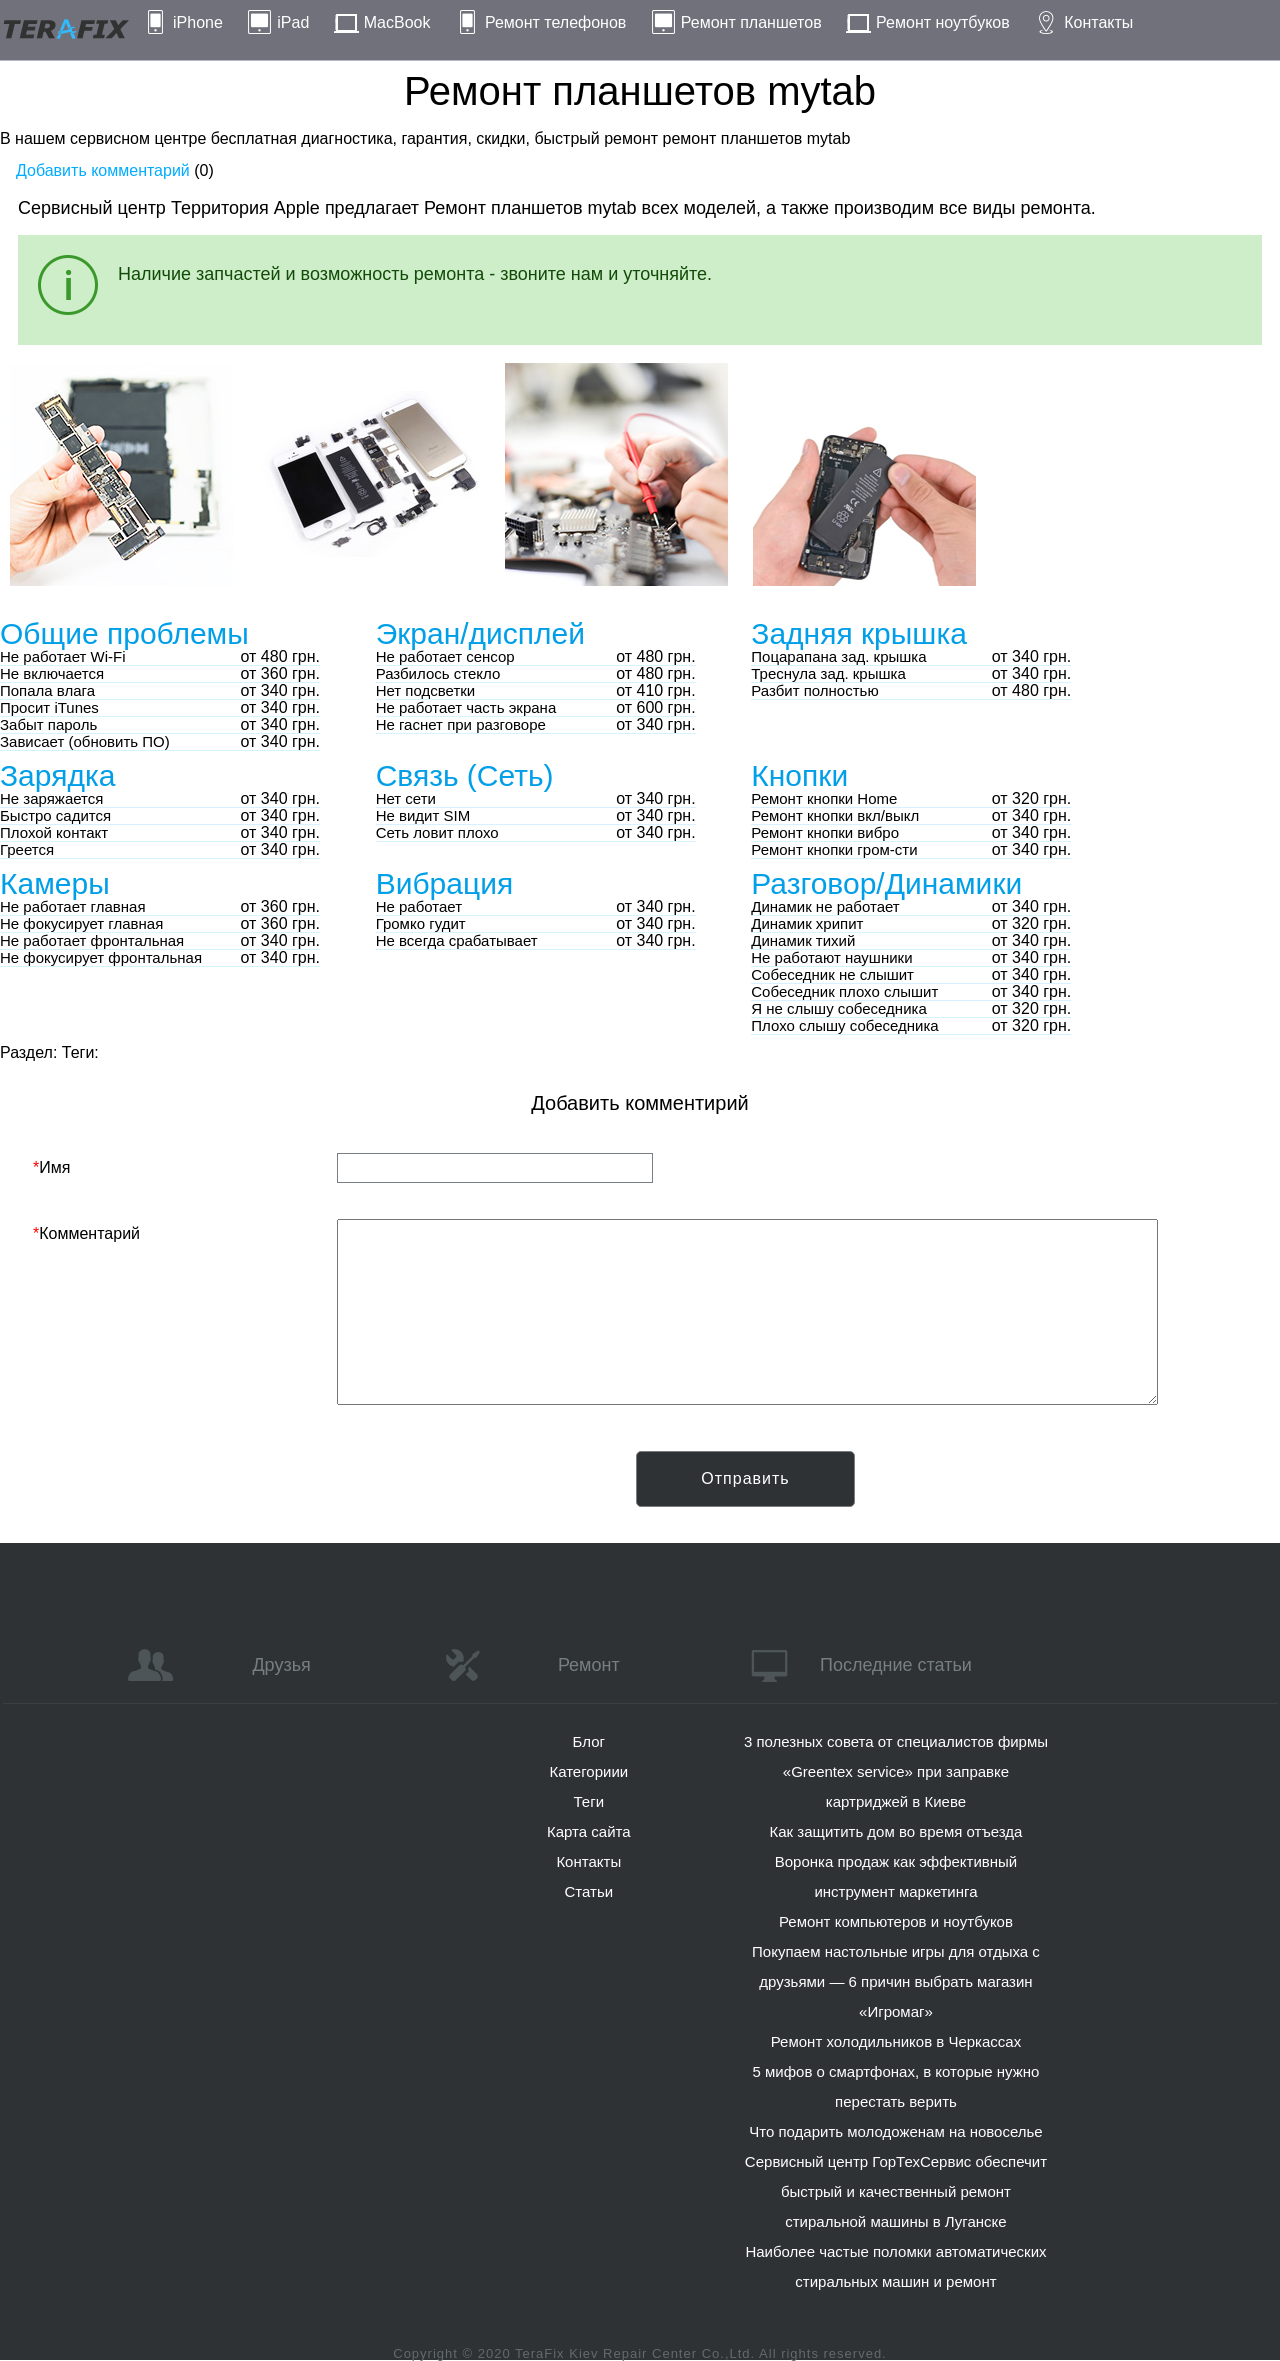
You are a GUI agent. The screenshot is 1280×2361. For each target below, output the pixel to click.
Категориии (588, 1771)
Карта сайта (589, 1831)
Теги (589, 1801)
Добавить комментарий (103, 170)
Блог (589, 1741)
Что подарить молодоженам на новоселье (896, 2131)
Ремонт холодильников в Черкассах (896, 2041)
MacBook (397, 22)
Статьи (588, 1891)
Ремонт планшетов (751, 22)
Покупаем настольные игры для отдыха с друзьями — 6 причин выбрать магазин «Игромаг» (896, 1981)
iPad (293, 22)
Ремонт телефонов (555, 22)
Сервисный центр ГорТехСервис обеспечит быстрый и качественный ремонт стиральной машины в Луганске (896, 2191)
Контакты (1098, 22)
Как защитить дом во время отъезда (896, 1831)
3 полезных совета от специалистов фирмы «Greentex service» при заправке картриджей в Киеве (896, 1771)
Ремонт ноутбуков (943, 22)
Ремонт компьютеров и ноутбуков (896, 1921)
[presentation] (185, 1490)
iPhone (198, 22)
